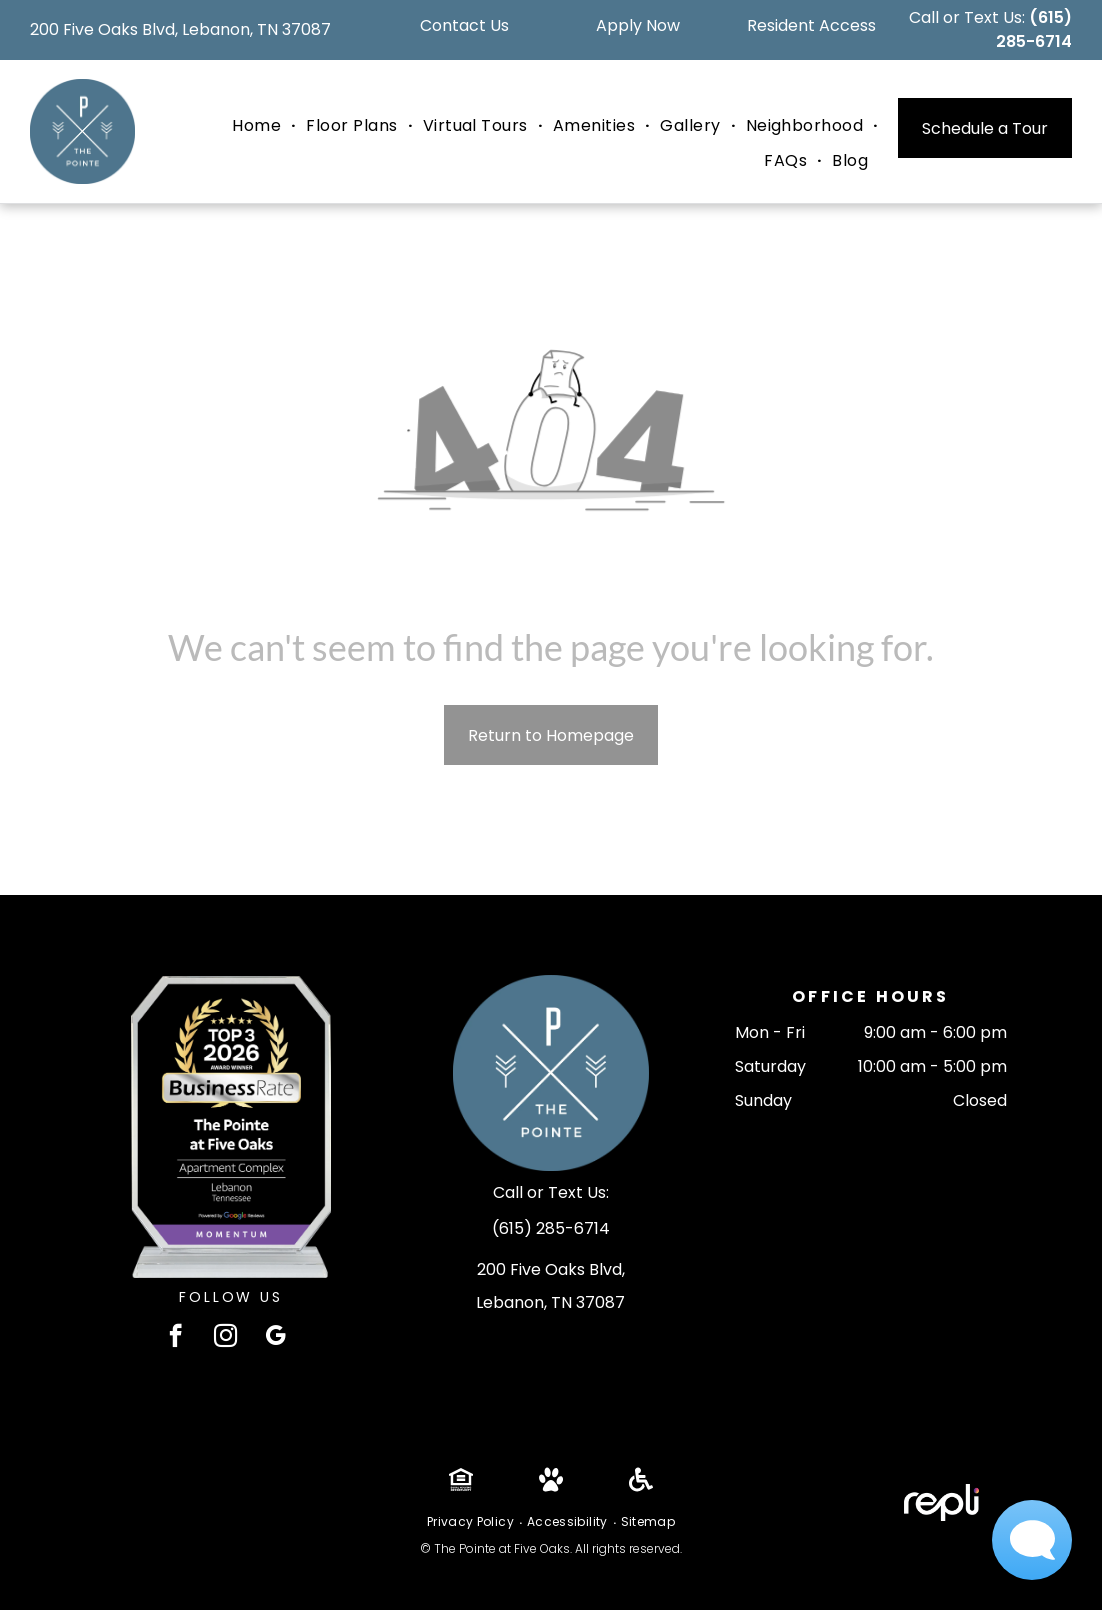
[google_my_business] (275, 1338)
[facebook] (175, 1338)
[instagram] (225, 1338)
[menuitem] (259, 126)
